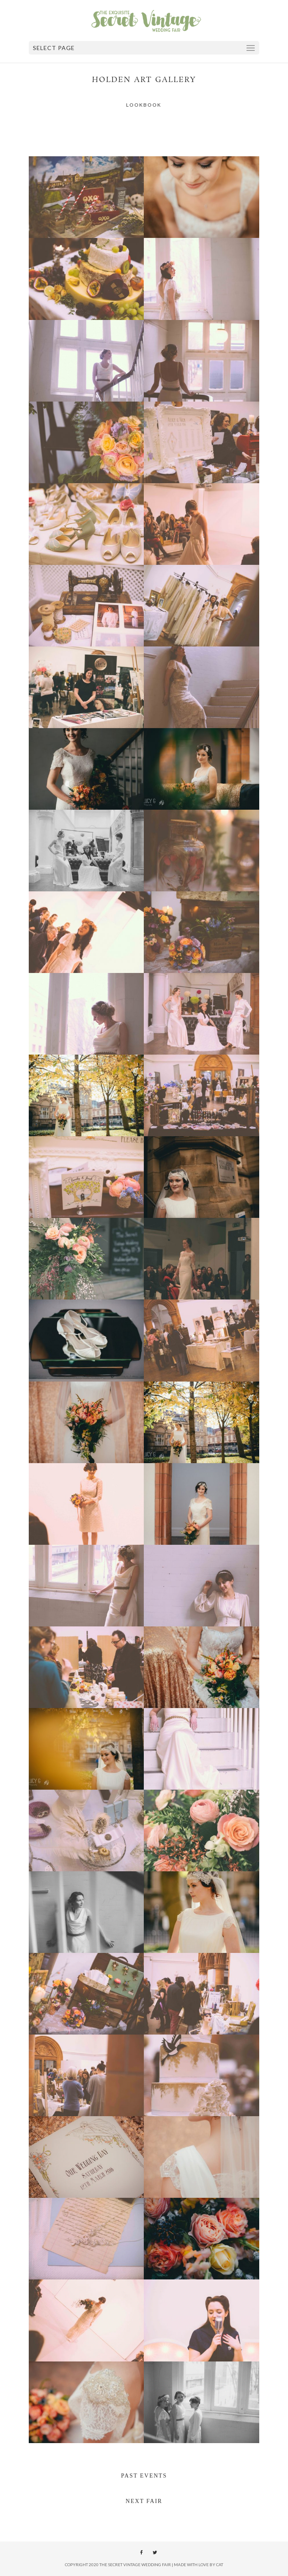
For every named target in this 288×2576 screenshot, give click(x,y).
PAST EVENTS (144, 2476)
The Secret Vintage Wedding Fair (135, 2564)
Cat (219, 2564)
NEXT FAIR (144, 2501)
